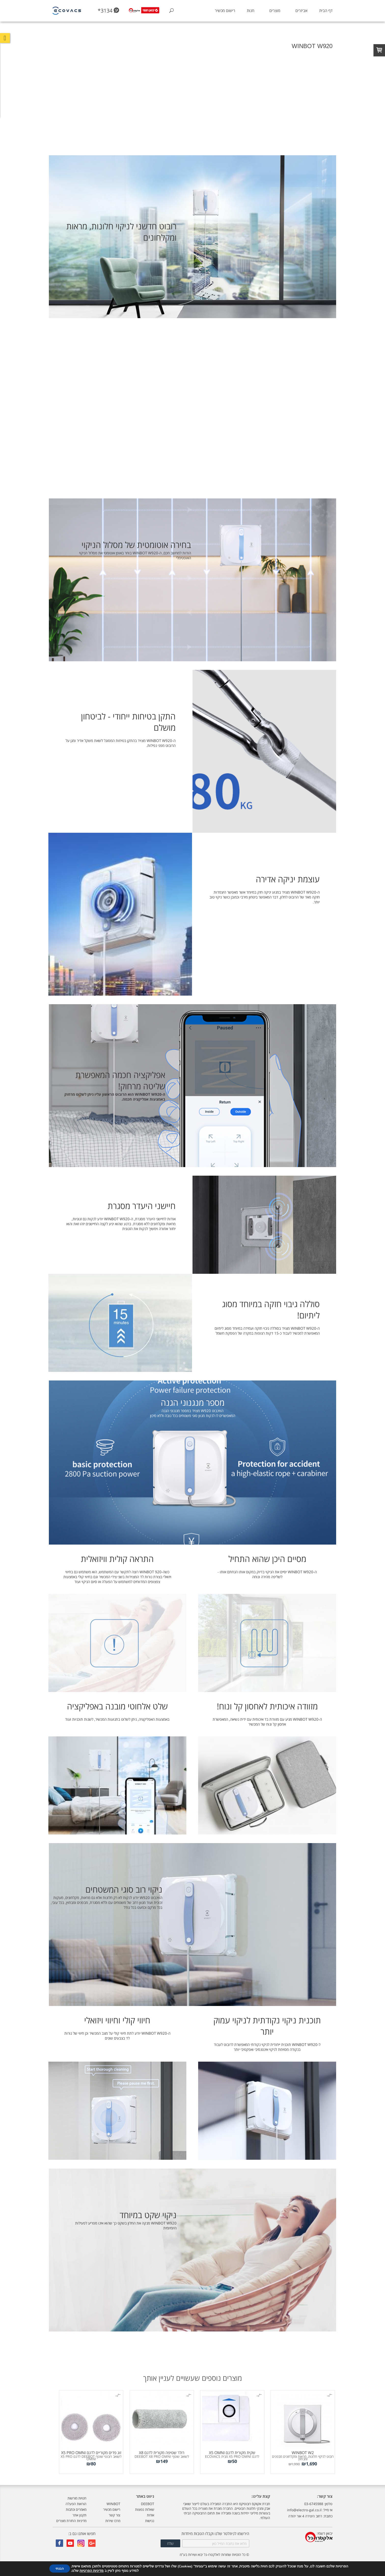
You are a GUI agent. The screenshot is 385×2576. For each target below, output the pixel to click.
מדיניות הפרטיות (93, 2570)
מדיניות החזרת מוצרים (71, 2522)
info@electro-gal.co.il (304, 2511)
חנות (250, 10)
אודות (150, 2516)
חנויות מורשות (77, 2499)
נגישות (149, 2522)
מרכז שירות (112, 2522)
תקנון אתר (79, 2516)
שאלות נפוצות (144, 2511)
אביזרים (301, 10)
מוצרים (274, 10)
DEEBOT (147, 2505)
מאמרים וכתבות (76, 2511)
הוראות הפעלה (76, 2505)
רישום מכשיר (225, 10)
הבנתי (59, 2568)
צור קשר (114, 2516)
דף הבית (325, 10)
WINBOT (113, 2505)
